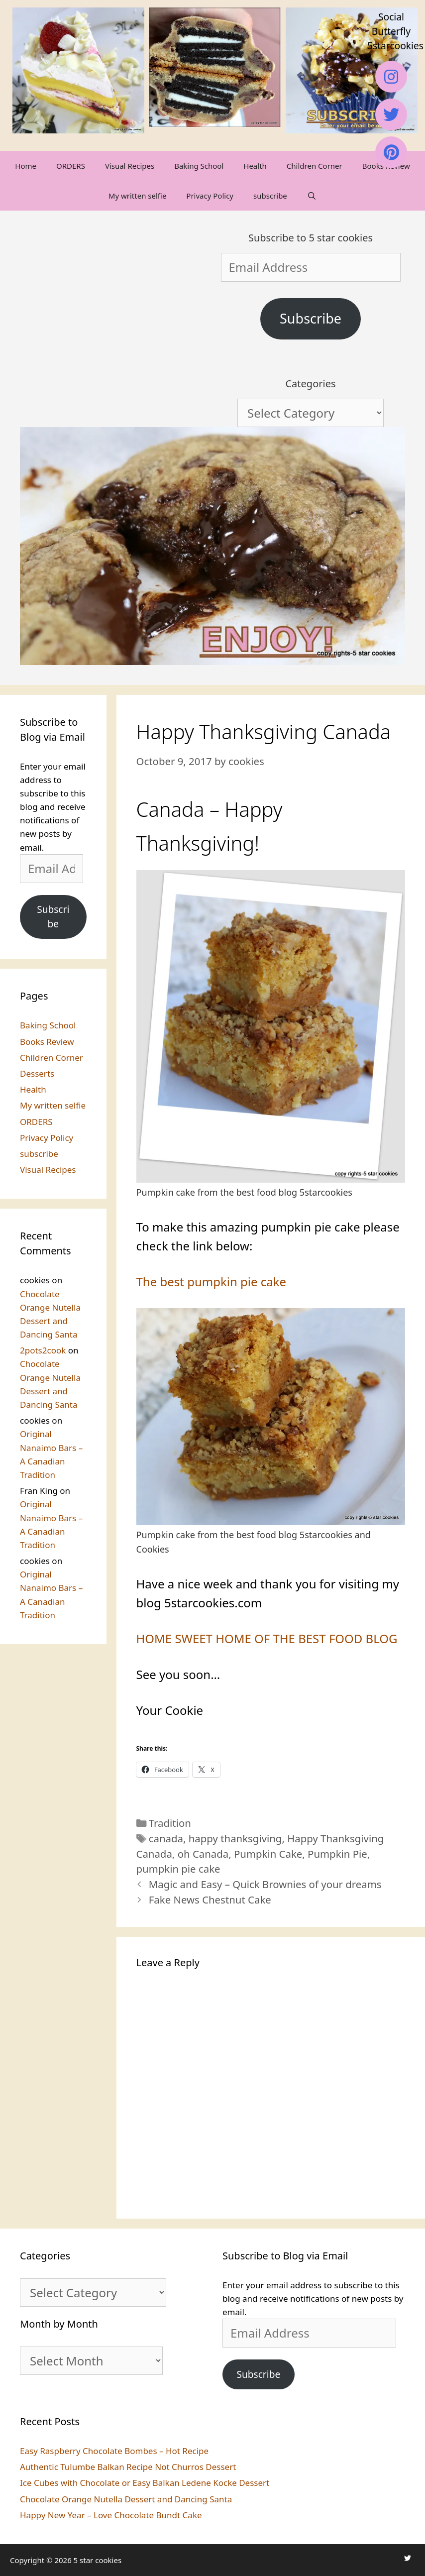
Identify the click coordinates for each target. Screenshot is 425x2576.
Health (255, 166)
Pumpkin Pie (337, 1854)
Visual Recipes (129, 166)
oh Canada (203, 1854)
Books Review (47, 1041)
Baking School (198, 166)
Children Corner (314, 166)
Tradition (170, 1823)
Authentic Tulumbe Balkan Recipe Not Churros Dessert (128, 2466)
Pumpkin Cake (268, 1854)
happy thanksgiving (235, 1838)
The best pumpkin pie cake (211, 1281)
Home (25, 166)
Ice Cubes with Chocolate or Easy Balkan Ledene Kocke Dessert (144, 2482)
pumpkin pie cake (178, 1869)
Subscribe (310, 318)
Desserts (37, 1073)
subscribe (270, 196)
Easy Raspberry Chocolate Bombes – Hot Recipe (114, 2451)
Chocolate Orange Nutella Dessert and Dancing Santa (126, 2499)
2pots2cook (43, 1350)
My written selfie (137, 196)
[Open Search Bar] (311, 196)
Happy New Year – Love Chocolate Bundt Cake (111, 2515)
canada (166, 1838)
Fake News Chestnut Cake (210, 1899)
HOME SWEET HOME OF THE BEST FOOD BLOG (267, 1638)
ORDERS (70, 166)
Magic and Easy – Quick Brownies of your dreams (265, 1884)
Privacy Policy (209, 196)
